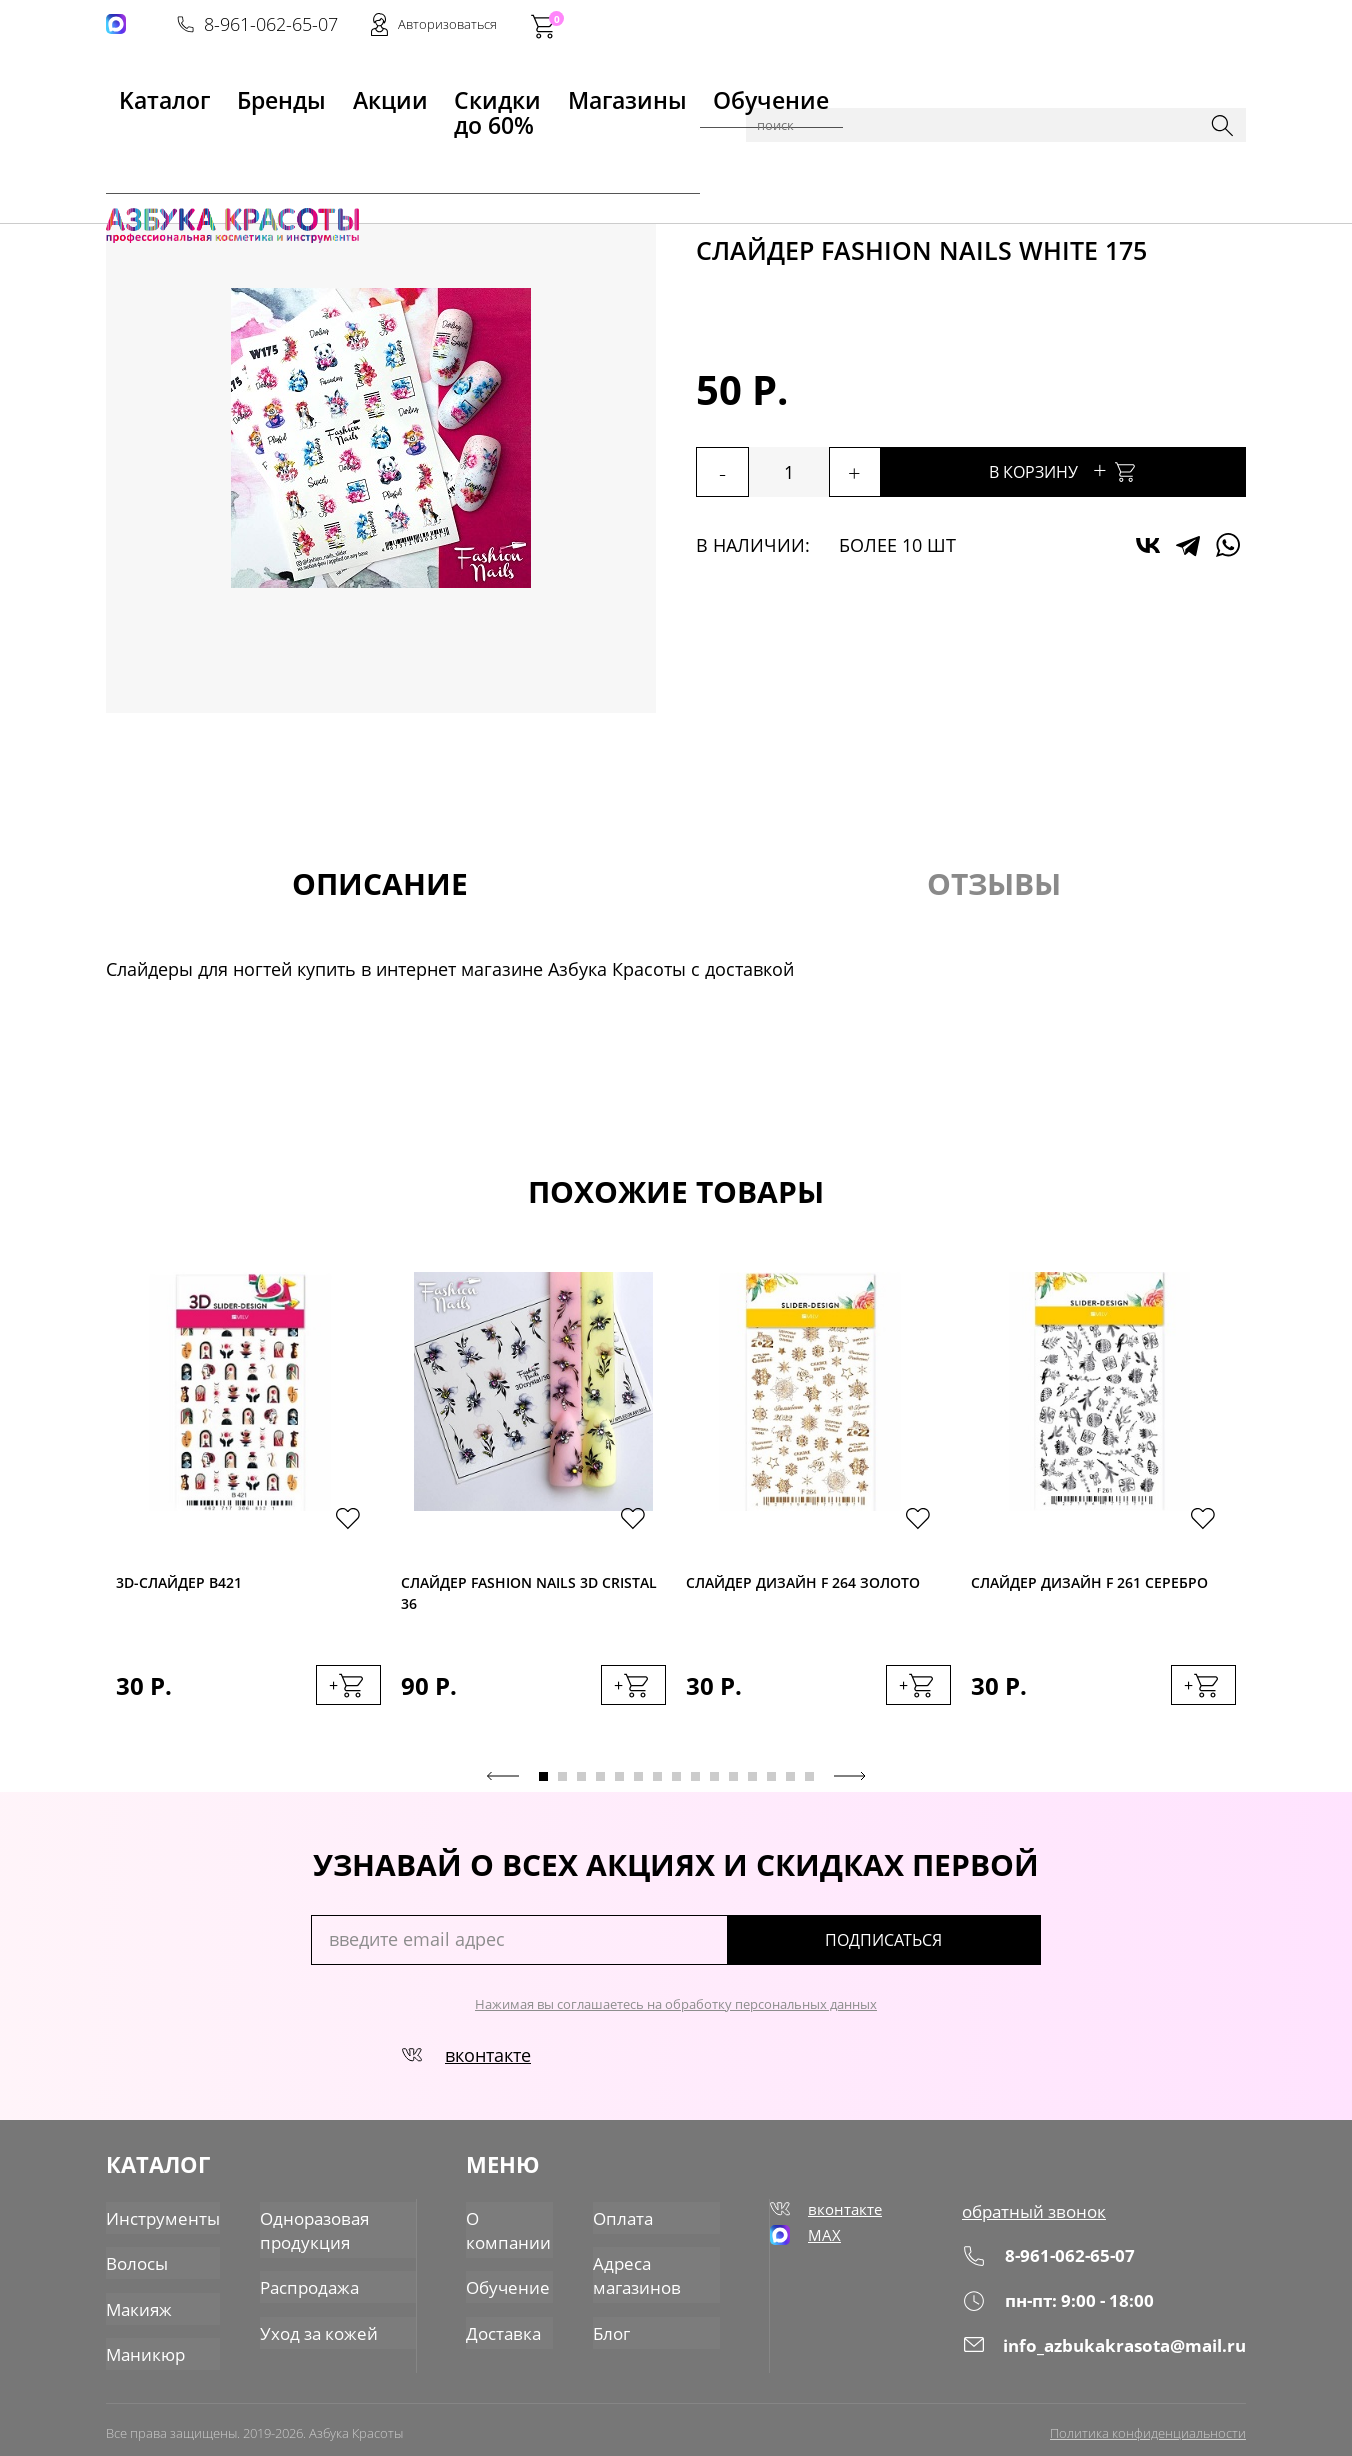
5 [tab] (619, 1785)
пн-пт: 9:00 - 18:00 (1063, 2307)
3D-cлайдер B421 (179, 1584)
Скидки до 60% (422, 91)
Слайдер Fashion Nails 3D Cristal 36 (529, 1597)
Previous (503, 1785)
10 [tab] (714, 1785)
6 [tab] (638, 1785)
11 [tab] (733, 1785)
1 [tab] (543, 1785)
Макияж (137, 2303)
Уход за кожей (306, 2325)
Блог (614, 2325)
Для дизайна (373, 142)
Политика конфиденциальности (1148, 2423)
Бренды (229, 91)
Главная (137, 142)
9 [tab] (695, 1785)
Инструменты (158, 2219)
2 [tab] (562, 1785)
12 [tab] (752, 1785)
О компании (508, 2230)
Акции (311, 91)
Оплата (624, 2219)
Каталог (205, 142)
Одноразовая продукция (303, 2230)
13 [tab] (771, 1785)
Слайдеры (468, 142)
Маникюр (280, 142)
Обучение (662, 91)
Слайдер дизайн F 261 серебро (1089, 1584)
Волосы (135, 2261)
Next (850, 1785)
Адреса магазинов (638, 2272)
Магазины (552, 91)
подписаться (955, 1949)
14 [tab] (790, 1785)
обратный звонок (1040, 2219)
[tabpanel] (248, 1513)
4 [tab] (600, 1785)
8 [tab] (676, 1785)
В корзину (1116, 469)
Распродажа (299, 2283)
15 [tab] (809, 1785)
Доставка (504, 2325)
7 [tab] (657, 1785)
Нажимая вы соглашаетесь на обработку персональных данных (676, 2013)
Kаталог (140, 91)
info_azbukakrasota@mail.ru (1109, 2351)
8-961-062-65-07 (943, 26)
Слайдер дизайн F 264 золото (803, 1584)
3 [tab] (581, 1785)
